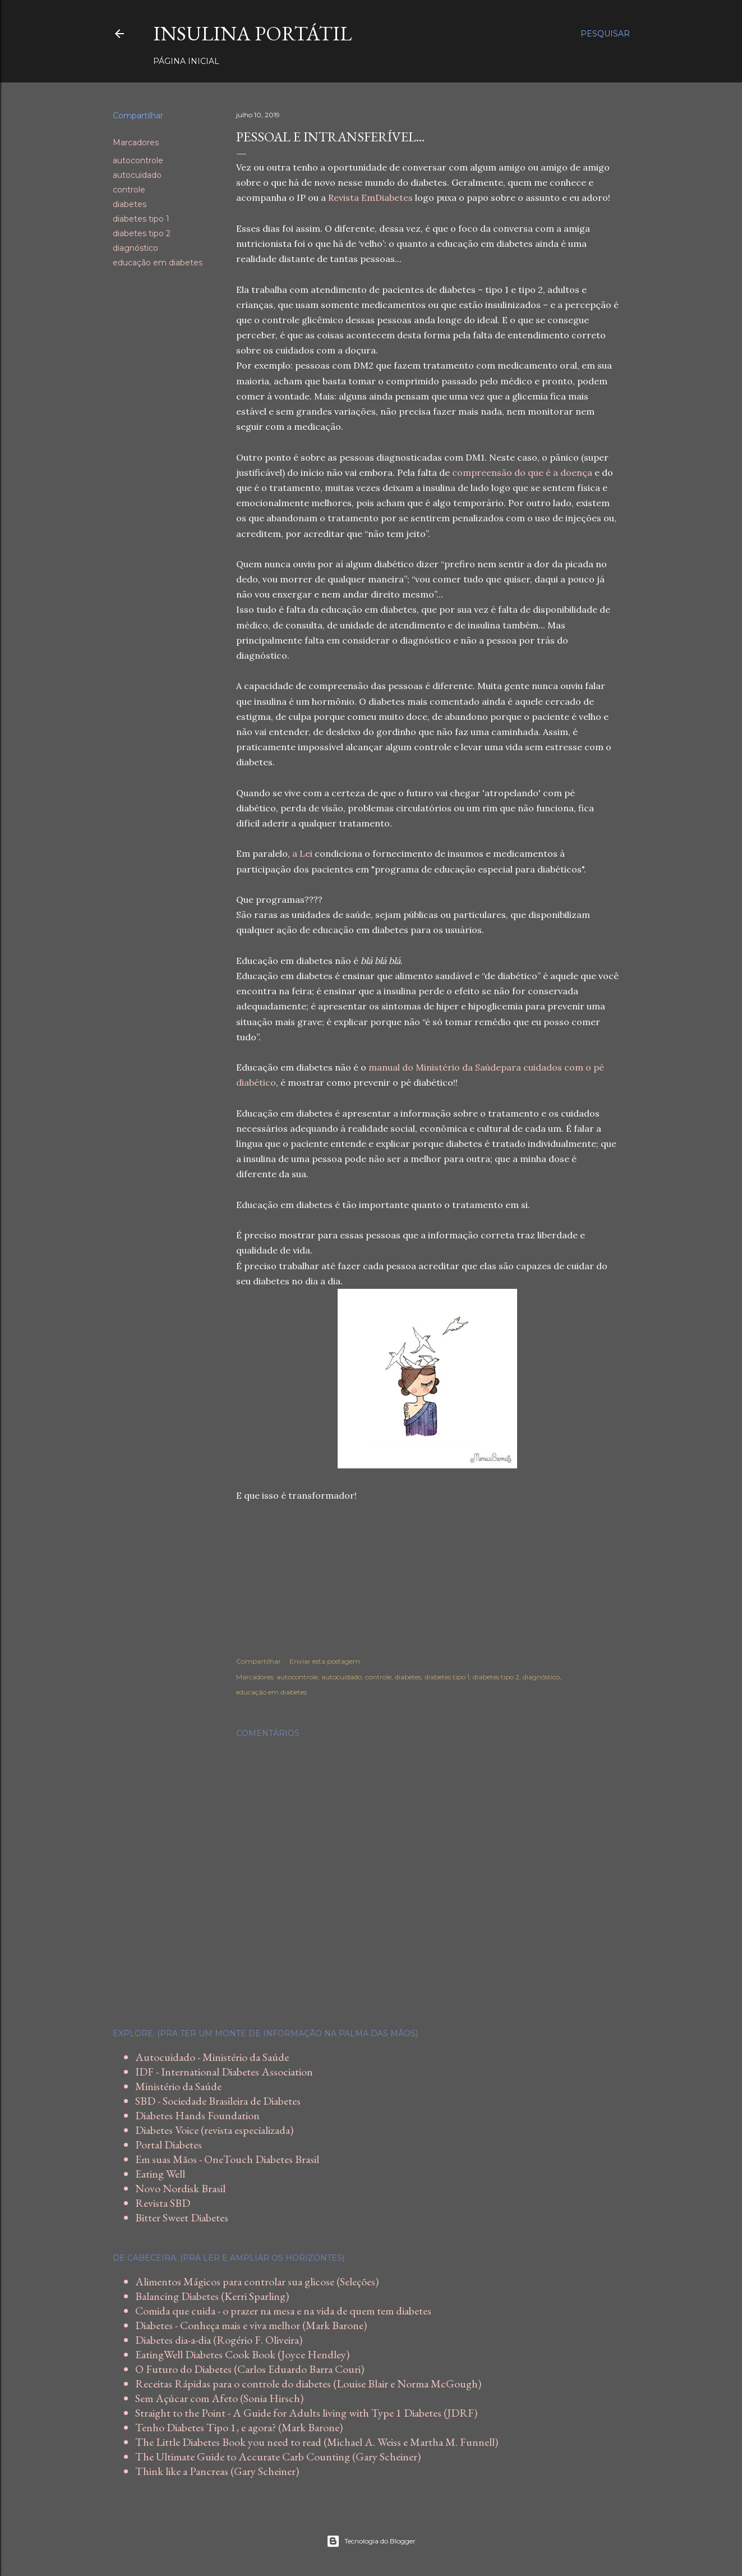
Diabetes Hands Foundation (197, 2115)
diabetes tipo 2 (141, 233)
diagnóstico (135, 248)
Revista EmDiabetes (370, 197)
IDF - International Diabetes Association (224, 2071)
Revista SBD (162, 2203)
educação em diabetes (157, 263)
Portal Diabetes (168, 2144)
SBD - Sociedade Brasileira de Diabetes (218, 2100)
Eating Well (160, 2173)
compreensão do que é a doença (522, 472)
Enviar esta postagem (324, 1661)
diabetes (129, 204)
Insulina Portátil (252, 33)
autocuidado (137, 175)
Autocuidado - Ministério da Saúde (212, 2057)
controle (129, 190)
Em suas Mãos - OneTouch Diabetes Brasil (227, 2159)
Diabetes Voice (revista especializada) (214, 2130)
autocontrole (138, 160)
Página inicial (186, 61)
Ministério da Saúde (178, 2086)
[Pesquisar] (605, 33)
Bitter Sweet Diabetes (181, 2217)
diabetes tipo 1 (141, 219)
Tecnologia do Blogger (371, 2541)
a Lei (302, 853)
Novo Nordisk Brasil (180, 2188)
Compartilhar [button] (138, 116)
